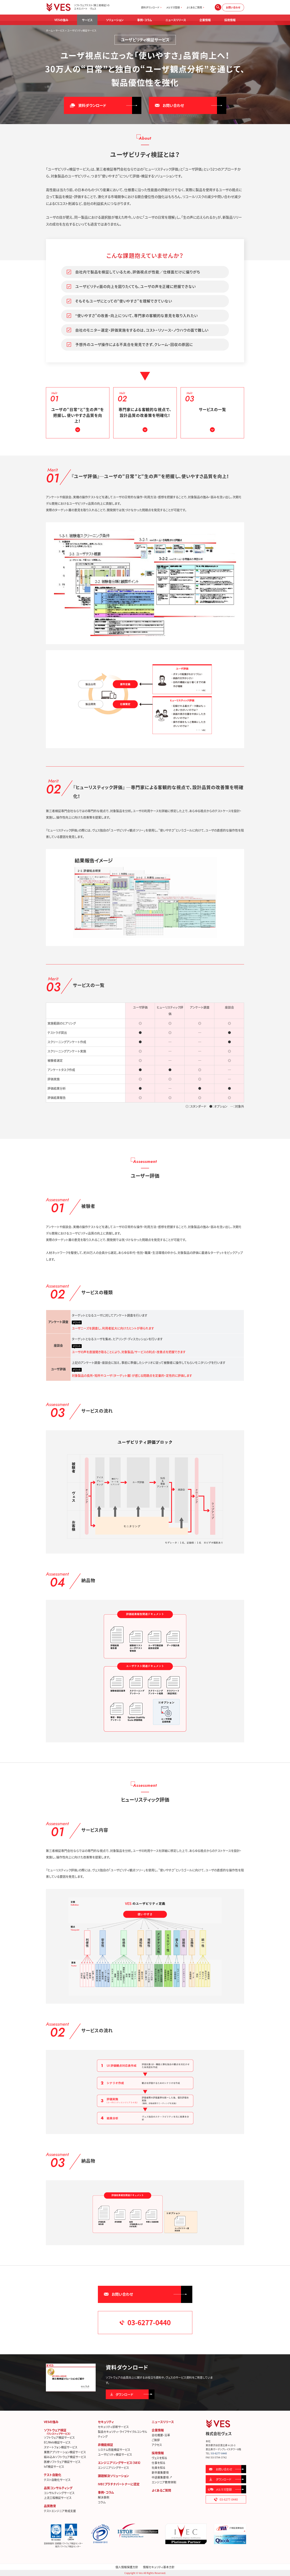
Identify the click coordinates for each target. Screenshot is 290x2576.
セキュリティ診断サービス (113, 2427)
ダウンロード (124, 2394)
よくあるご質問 (194, 7)
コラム (102, 2502)
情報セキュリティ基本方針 (159, 2567)
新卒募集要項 (160, 2472)
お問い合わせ (233, 7)
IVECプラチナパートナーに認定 (119, 2484)
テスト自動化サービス (57, 2480)
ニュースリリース (175, 20)
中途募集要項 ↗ (162, 2477)
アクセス (157, 2445)
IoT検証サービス (54, 2466)
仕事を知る (158, 2463)
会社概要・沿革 (161, 2435)
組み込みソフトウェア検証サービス (65, 2457)
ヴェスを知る (159, 2458)
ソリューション (115, 20)
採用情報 (158, 2453)
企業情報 (158, 2430)
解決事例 (103, 2497)
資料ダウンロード (150, 7)
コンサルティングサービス (59, 2493)
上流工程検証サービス (58, 2498)
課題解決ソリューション (113, 2476)
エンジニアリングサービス (113, 2467)
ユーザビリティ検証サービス (115, 2454)
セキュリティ (106, 2422)
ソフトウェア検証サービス (59, 2437)
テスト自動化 (52, 2475)
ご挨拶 (156, 2440)
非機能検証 (105, 2444)
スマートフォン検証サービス (60, 2447)
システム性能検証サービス (114, 2449)
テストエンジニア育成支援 (60, 2511)
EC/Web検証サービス (57, 2442)
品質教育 (50, 2506)
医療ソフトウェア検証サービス (62, 2462)
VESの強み (51, 2422)
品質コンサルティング (58, 2488)
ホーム (49, 30)
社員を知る (158, 2467)
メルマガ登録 (173, 7)
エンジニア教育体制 (164, 2482)
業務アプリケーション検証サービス (65, 2452)
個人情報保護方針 (126, 2567)
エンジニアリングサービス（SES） (119, 2462)
